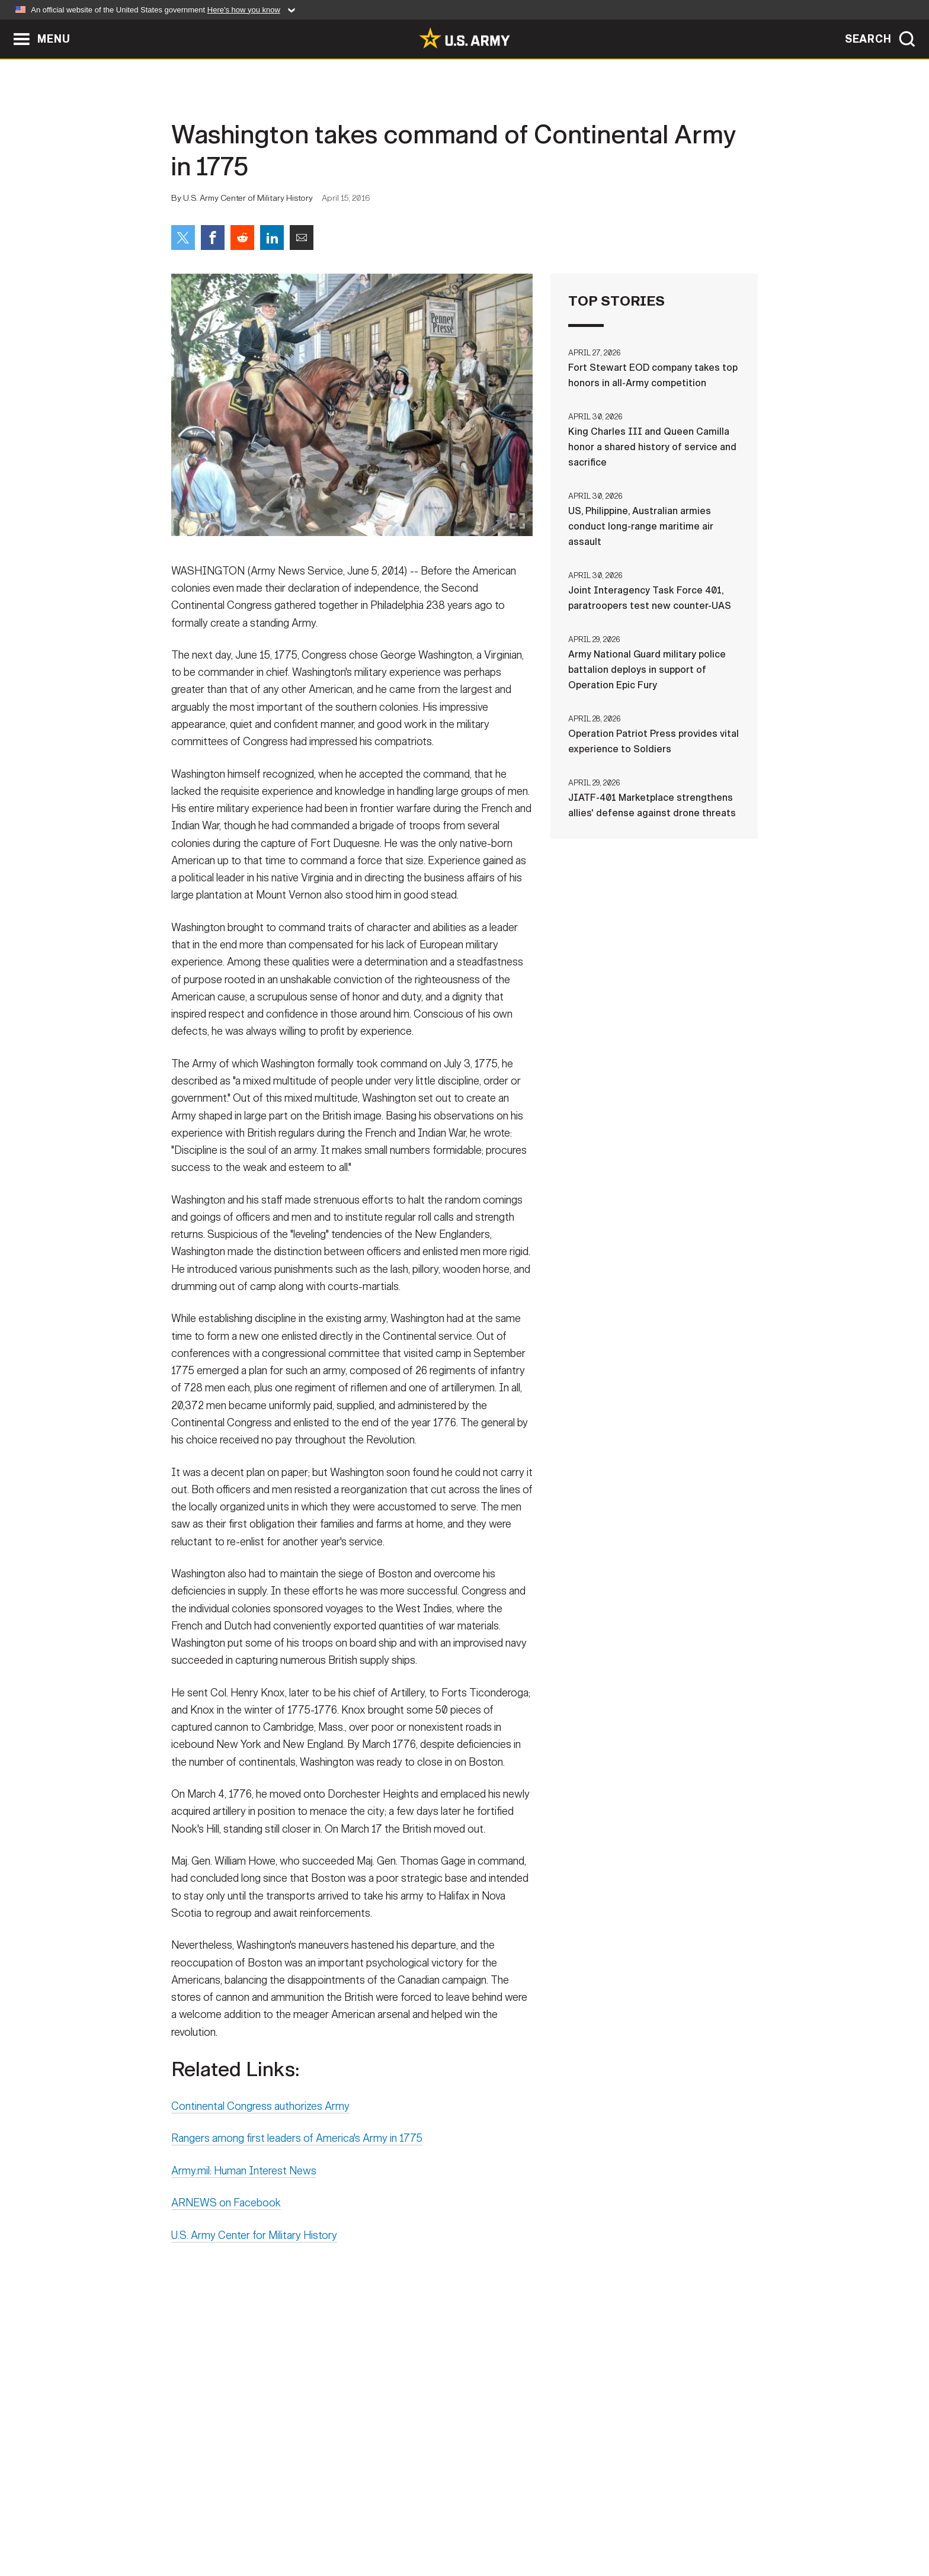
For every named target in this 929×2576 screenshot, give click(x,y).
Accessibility (474, 2524)
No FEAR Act (593, 2524)
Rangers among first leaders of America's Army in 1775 (296, 2146)
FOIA (537, 2524)
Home (205, 2524)
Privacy (326, 2524)
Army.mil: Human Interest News (243, 2179)
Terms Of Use (393, 2524)
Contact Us (262, 2524)
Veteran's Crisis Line (687, 2524)
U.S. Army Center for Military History (254, 2243)
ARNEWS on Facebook (226, 2211)
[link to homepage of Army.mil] (464, 38)
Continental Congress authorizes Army (260, 2114)
